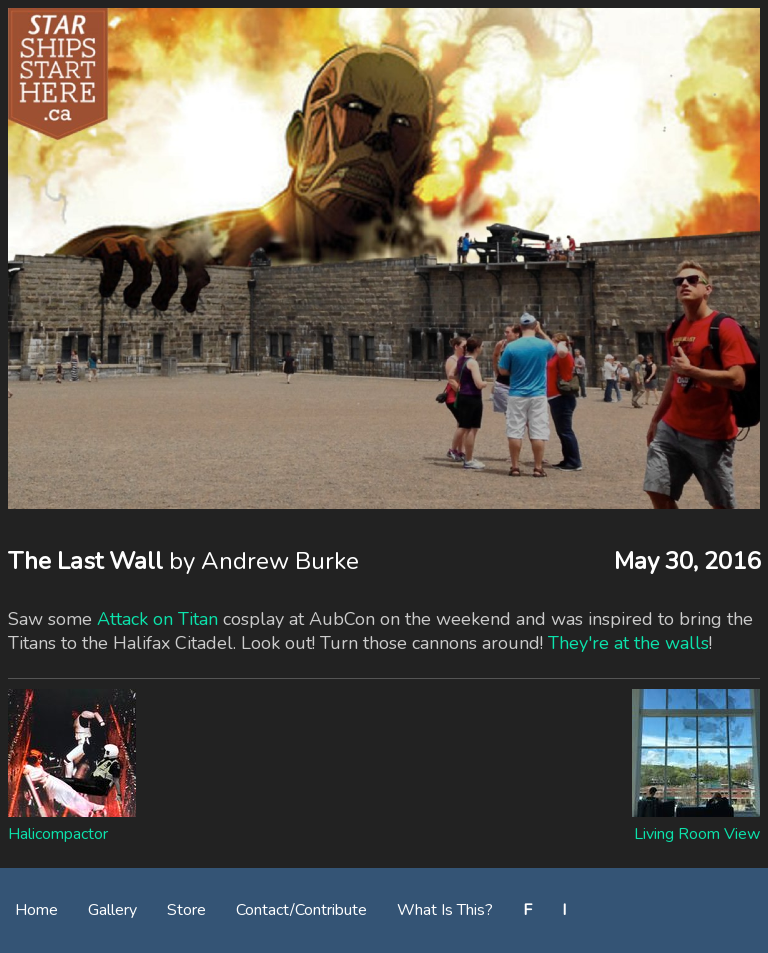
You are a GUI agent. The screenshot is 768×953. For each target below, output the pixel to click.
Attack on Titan (157, 619)
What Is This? (445, 910)
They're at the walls (628, 643)
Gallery (112, 910)
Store (186, 910)
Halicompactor (58, 834)
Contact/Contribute (301, 910)
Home (36, 910)
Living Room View (697, 834)
